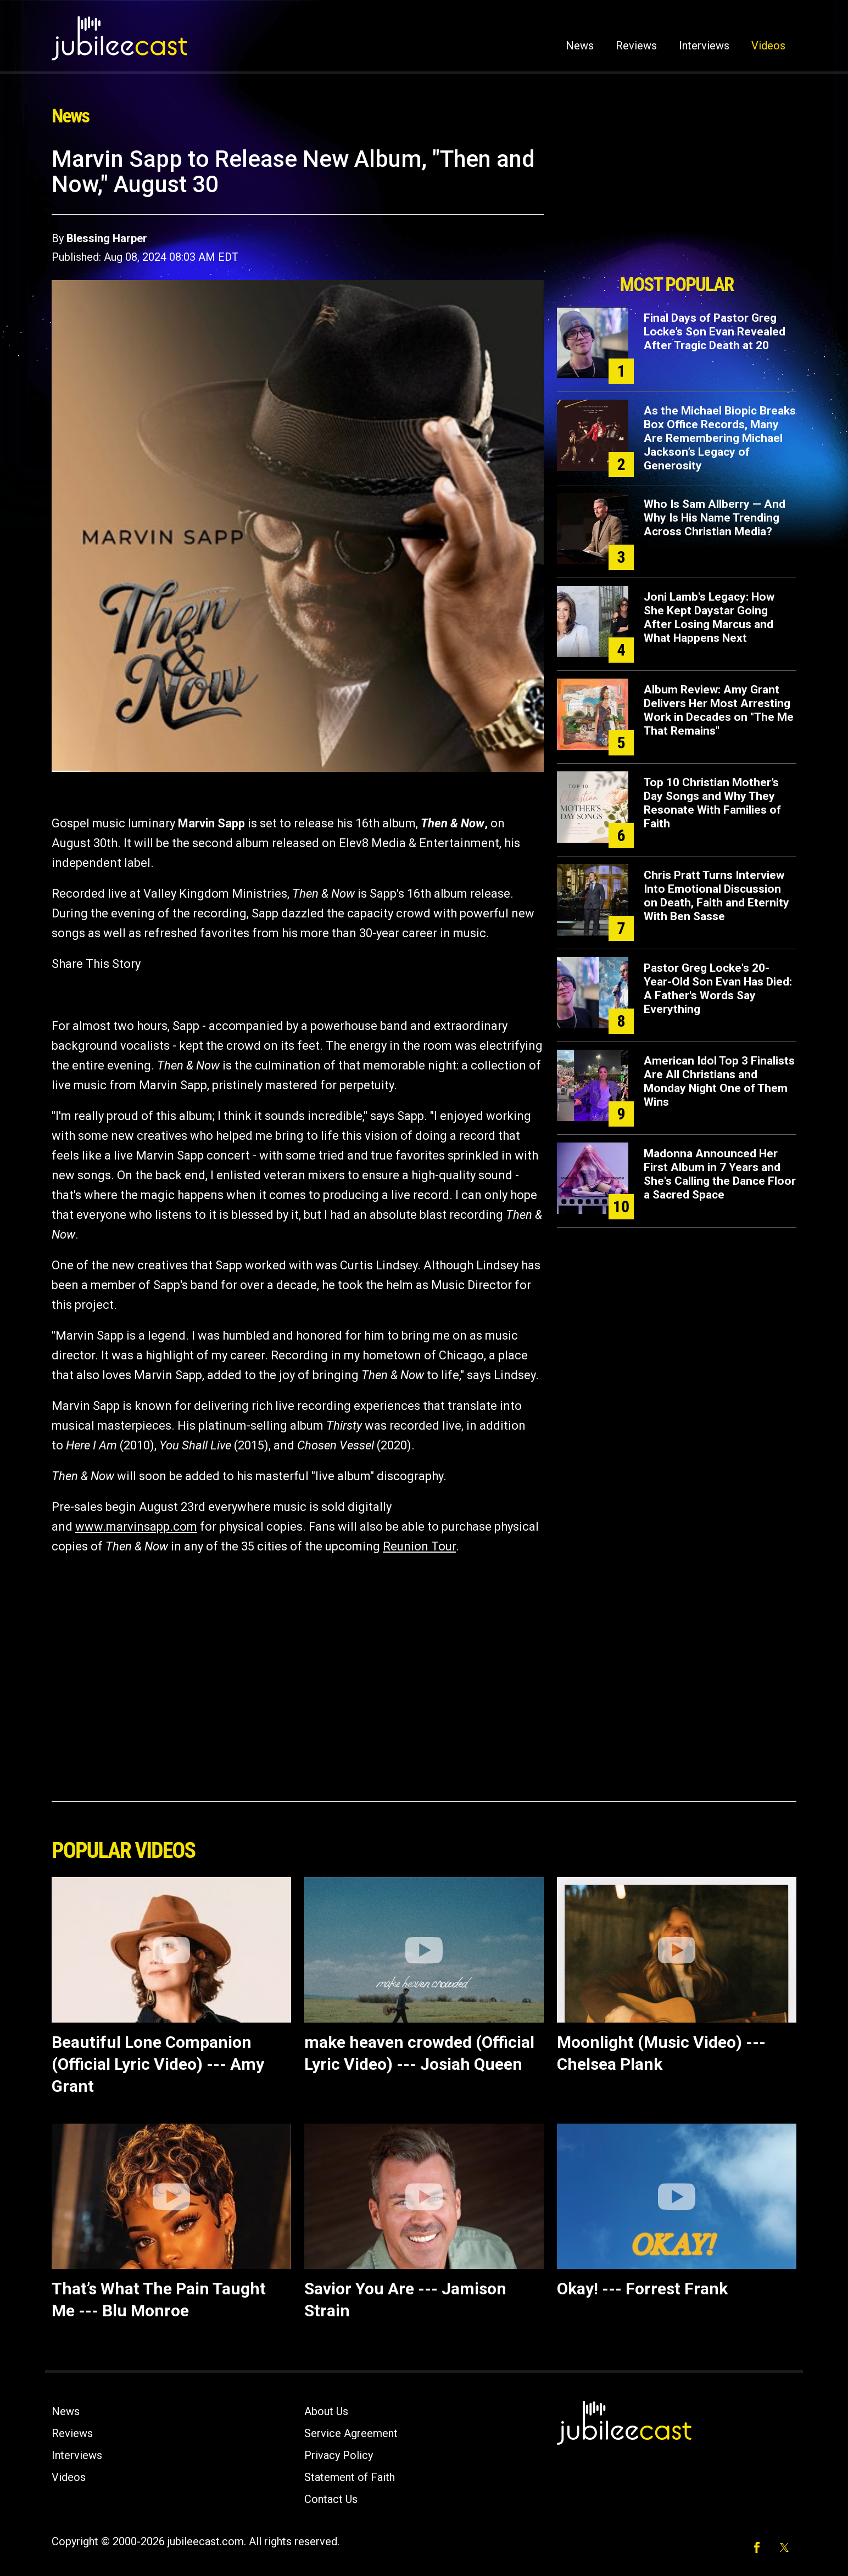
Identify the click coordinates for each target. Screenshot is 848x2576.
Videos (768, 45)
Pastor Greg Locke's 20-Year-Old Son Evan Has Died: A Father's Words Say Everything (718, 988)
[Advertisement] (676, 207)
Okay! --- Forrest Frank (642, 2288)
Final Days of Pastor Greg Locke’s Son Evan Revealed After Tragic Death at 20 (714, 331)
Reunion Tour (419, 1546)
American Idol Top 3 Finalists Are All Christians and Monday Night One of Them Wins (719, 1081)
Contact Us (331, 2499)
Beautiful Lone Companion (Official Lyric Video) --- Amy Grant (158, 2064)
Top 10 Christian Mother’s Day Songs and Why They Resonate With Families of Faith (712, 803)
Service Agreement (351, 2433)
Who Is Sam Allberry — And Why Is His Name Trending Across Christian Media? (714, 517)
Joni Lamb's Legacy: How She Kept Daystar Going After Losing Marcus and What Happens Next (709, 617)
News (580, 45)
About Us (326, 2411)
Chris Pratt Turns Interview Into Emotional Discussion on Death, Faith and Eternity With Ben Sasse (716, 896)
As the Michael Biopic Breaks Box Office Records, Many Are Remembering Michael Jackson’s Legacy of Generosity (720, 438)
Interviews (704, 45)
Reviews (636, 45)
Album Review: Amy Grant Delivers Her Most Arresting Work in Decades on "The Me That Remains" (719, 710)
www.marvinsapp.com (136, 1526)
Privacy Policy (338, 2455)
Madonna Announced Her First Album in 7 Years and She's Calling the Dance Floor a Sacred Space (720, 1174)
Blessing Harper (106, 238)
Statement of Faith (349, 2477)
